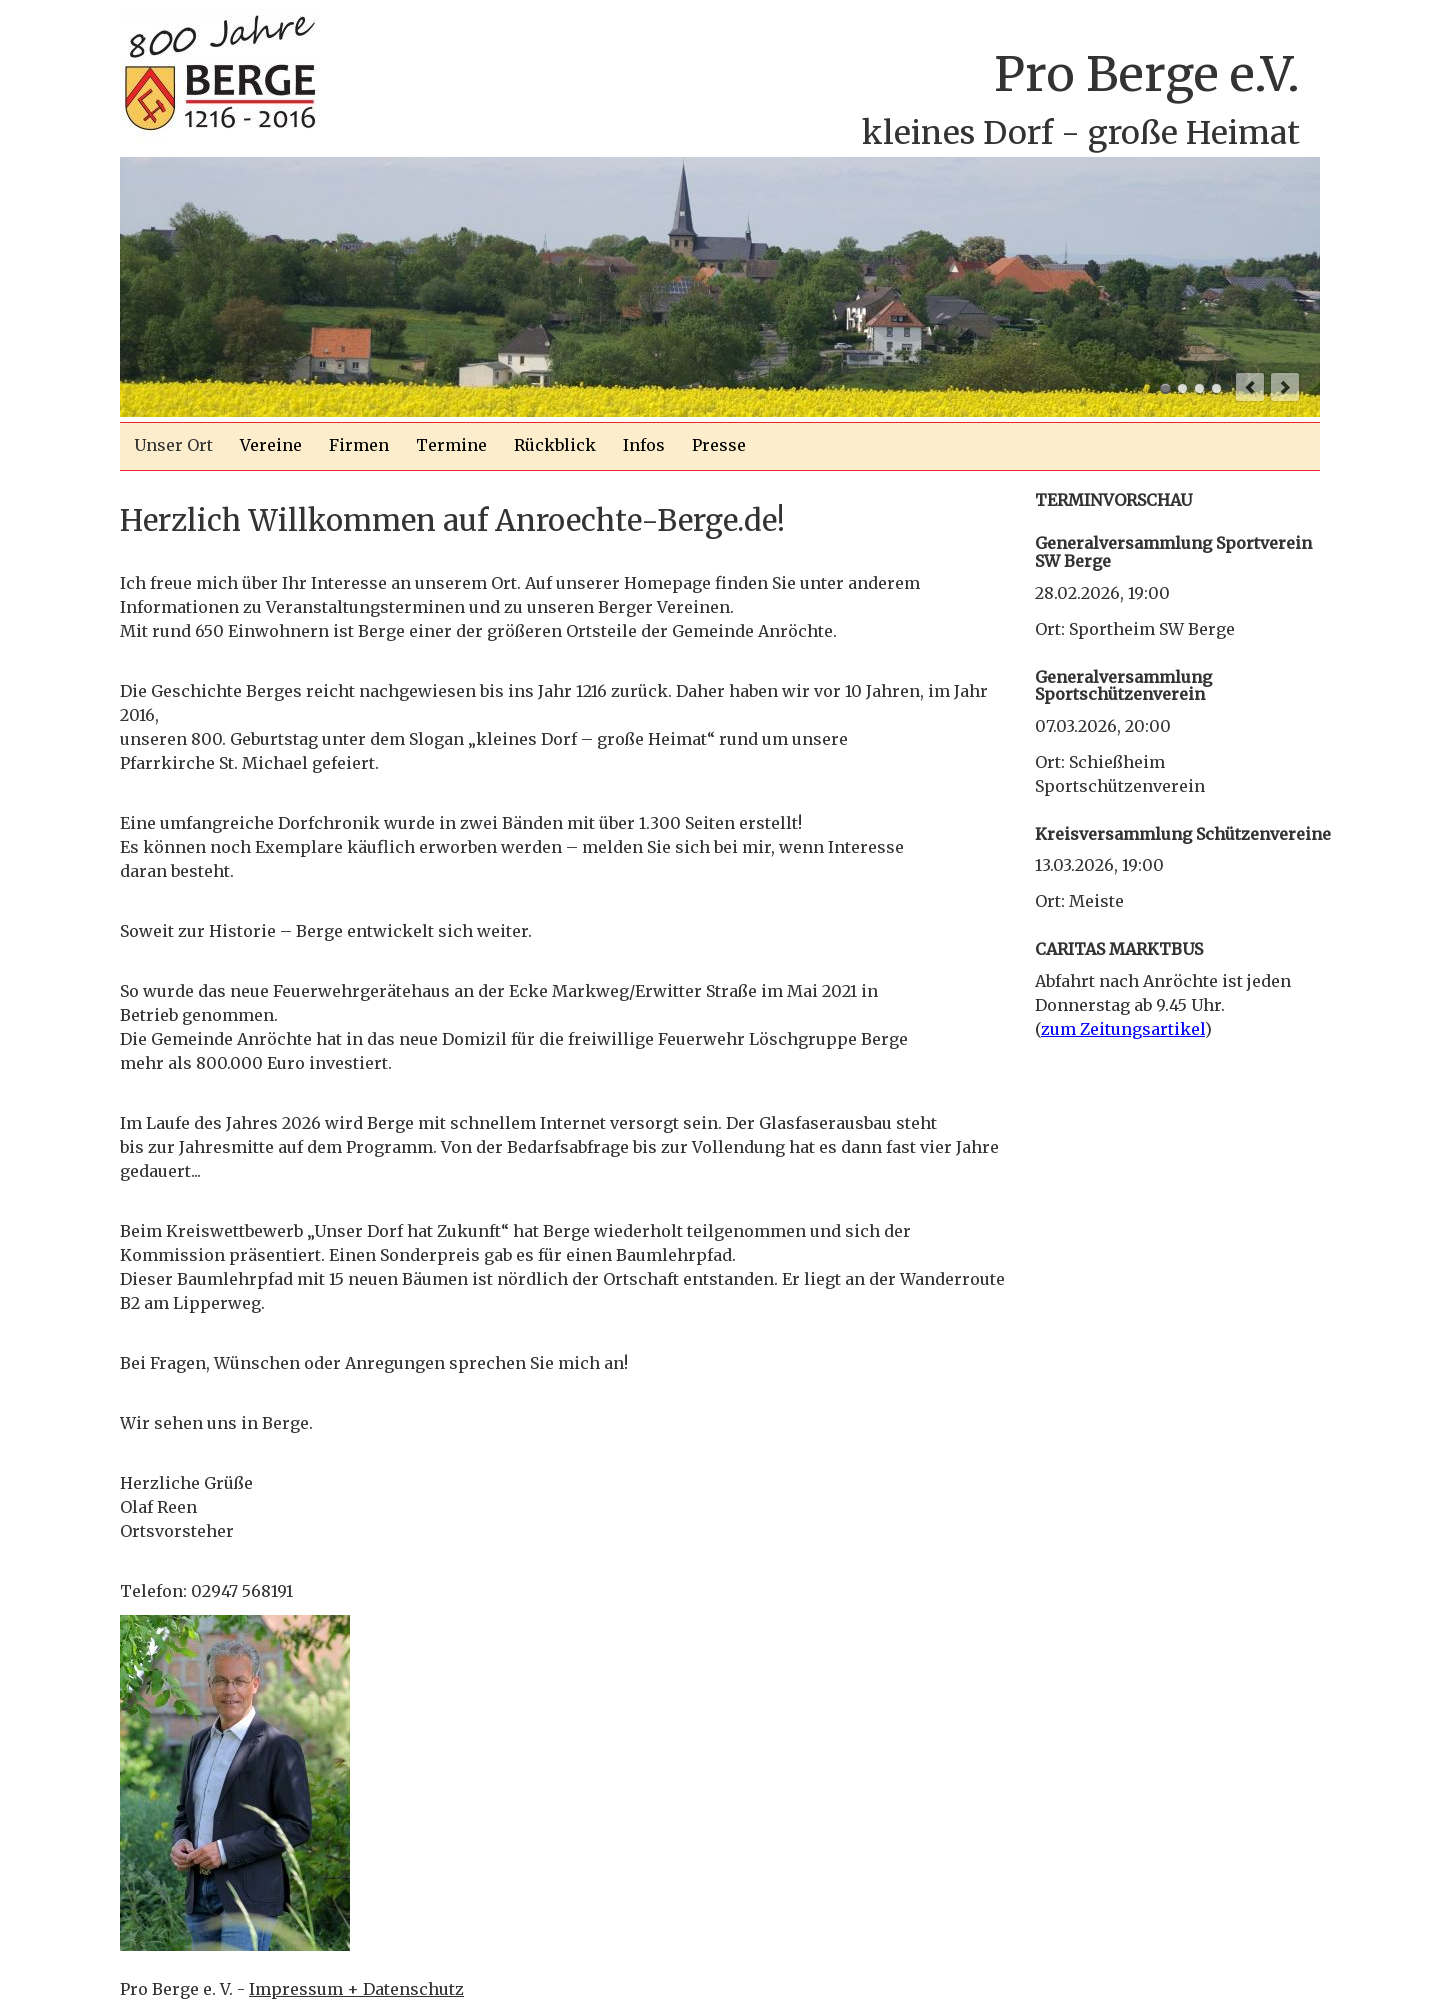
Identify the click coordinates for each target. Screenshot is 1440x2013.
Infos (644, 445)
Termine (451, 445)
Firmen (359, 445)
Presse (719, 445)
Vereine (271, 445)
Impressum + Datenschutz (356, 1989)
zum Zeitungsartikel (1123, 1029)
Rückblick (555, 445)
